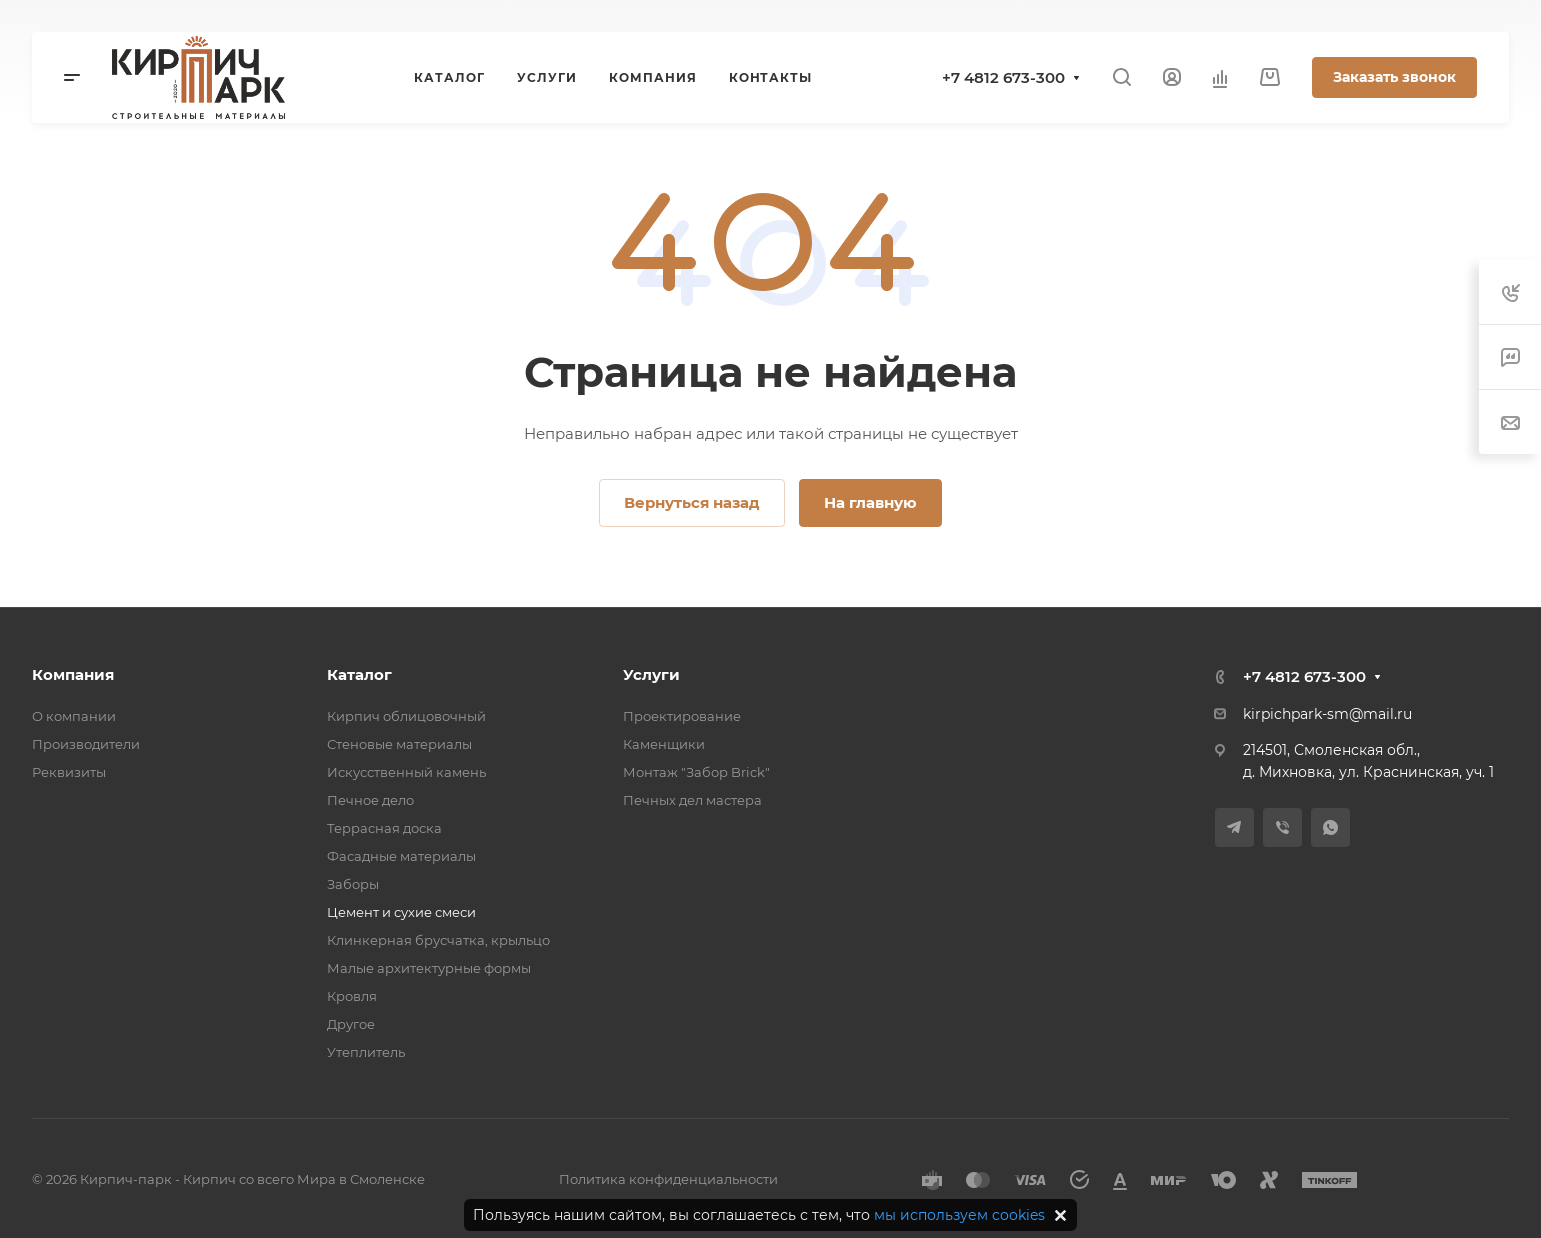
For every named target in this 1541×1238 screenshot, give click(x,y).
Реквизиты (69, 772)
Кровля (352, 996)
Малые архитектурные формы (429, 968)
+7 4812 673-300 (1003, 77)
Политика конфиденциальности (668, 1179)
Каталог (359, 674)
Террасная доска (384, 828)
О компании (74, 716)
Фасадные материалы (401, 856)
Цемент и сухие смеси (401, 912)
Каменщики (664, 744)
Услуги (651, 674)
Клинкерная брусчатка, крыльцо (438, 940)
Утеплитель (366, 1052)
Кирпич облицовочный (406, 716)
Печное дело (370, 800)
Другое (351, 1024)
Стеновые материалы (399, 744)
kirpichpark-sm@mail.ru (1327, 714)
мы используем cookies (959, 1215)
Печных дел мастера (692, 800)
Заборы (353, 884)
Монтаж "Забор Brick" (696, 772)
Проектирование (682, 716)
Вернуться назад (692, 502)
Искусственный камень (406, 772)
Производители (86, 744)
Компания (73, 674)
